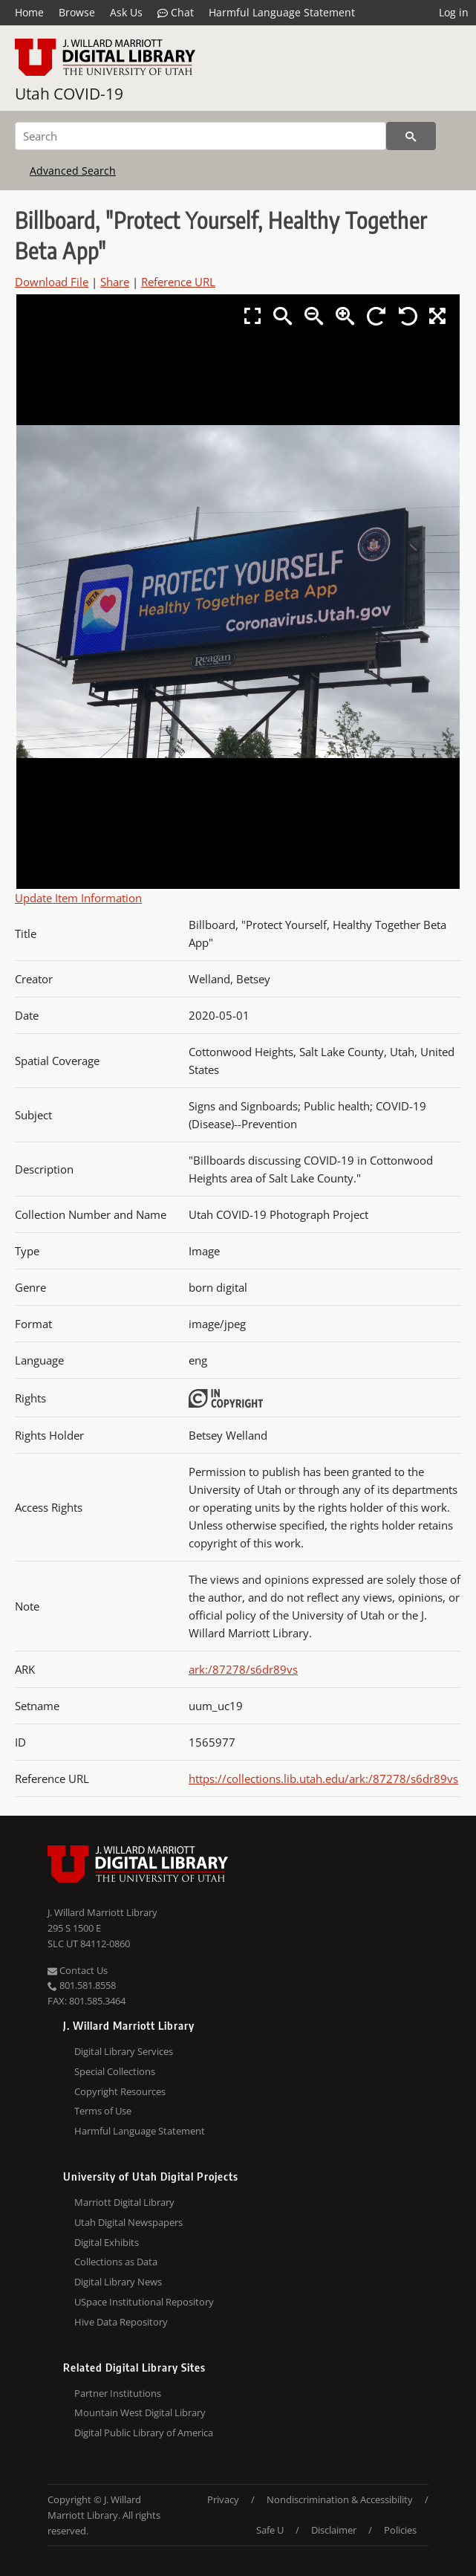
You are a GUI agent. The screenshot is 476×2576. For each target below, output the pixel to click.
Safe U (270, 2530)
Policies (400, 2530)
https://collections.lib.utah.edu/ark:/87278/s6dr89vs (323, 1778)
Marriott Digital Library (124, 2202)
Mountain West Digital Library (140, 2412)
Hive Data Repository (121, 2322)
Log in (454, 12)
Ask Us (126, 12)
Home (29, 12)
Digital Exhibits (106, 2242)
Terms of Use (102, 2110)
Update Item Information (78, 897)
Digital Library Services (123, 2051)
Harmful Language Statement (282, 12)
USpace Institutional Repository (144, 2301)
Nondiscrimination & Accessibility (340, 2499)
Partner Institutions (117, 2393)
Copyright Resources (120, 2091)
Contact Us (78, 1970)
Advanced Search (73, 171)
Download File (51, 281)
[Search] (200, 136)
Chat (175, 12)
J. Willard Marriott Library (102, 1912)
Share (114, 281)
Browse (77, 12)
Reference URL (178, 281)
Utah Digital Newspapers (128, 2222)
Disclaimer (333, 2530)
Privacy (223, 2499)
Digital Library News (118, 2281)
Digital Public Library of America (143, 2432)
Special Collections (114, 2071)
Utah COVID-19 (69, 93)
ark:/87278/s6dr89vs (243, 1669)
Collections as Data (115, 2261)
